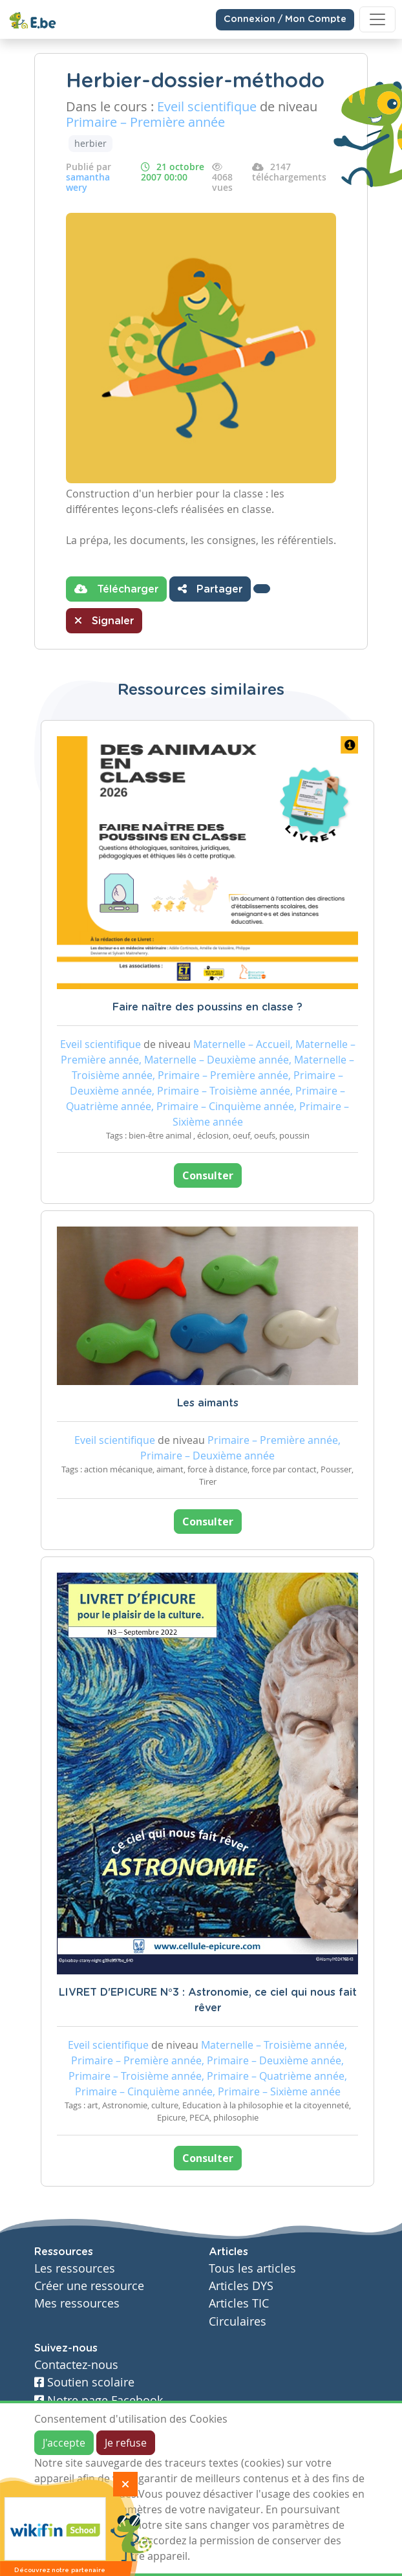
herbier (90, 143)
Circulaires (237, 2321)
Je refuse (126, 2443)
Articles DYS (241, 2285)
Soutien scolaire (84, 2382)
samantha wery (88, 182)
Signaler (104, 620)
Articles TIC (239, 2303)
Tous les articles (252, 2268)
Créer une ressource (89, 2285)
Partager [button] (210, 588)
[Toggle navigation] (377, 19)
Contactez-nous (76, 2364)
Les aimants (207, 1403)
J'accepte (64, 2443)
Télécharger (116, 588)
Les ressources (74, 2268)
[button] (261, 588)
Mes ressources (77, 2303)
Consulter (207, 1175)
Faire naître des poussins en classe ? (207, 1007)
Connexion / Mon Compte (285, 19)
